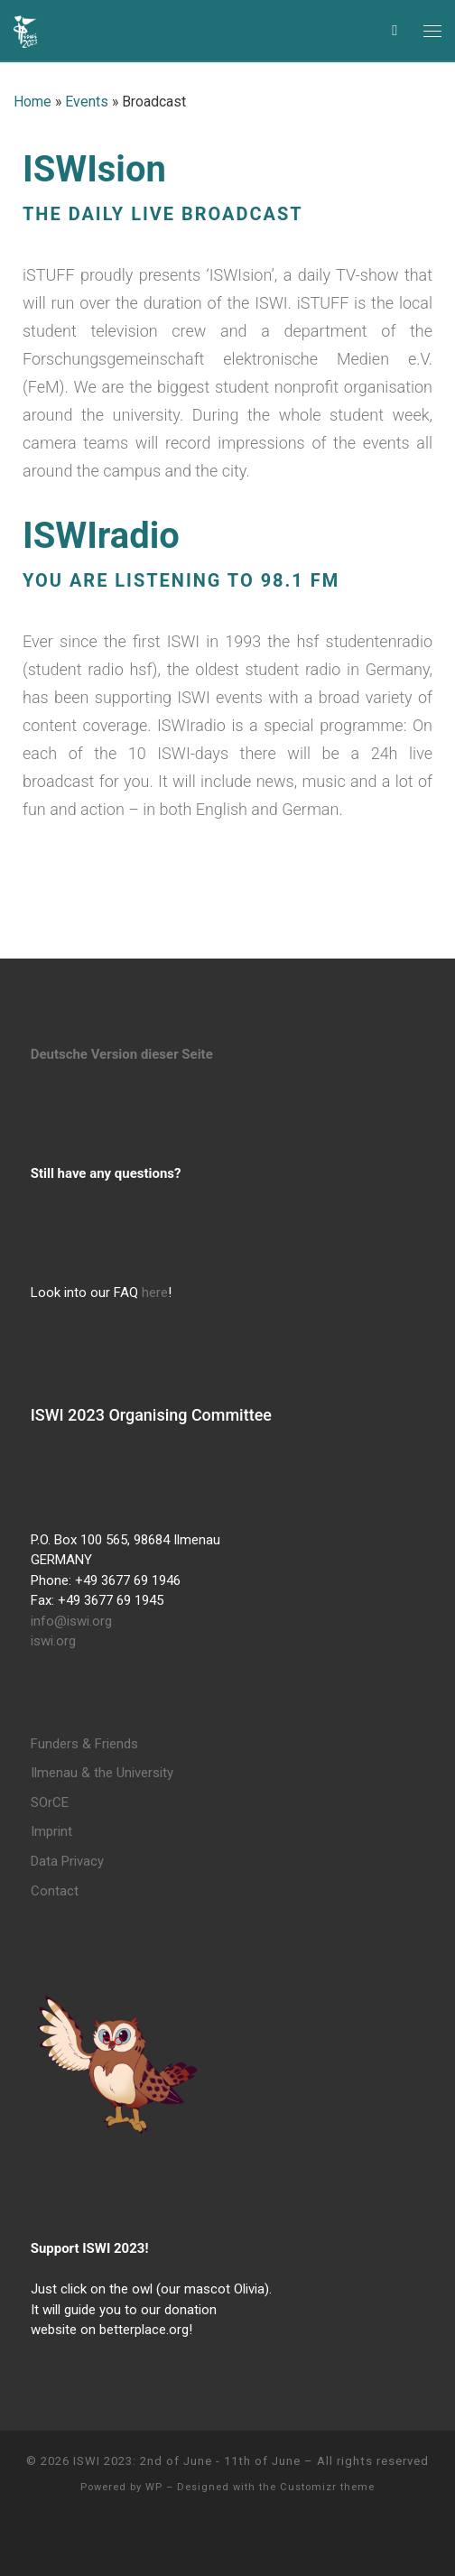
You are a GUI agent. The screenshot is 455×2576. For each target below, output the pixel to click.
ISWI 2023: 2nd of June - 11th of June (187, 2461)
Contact (55, 1891)
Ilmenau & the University (102, 1773)
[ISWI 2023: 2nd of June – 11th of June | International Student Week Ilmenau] (25, 29)
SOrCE (50, 1802)
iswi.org (53, 1641)
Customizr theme (327, 2487)
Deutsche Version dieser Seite (122, 1054)
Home (32, 101)
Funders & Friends (84, 1744)
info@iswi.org (71, 1621)
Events (86, 101)
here (155, 1292)
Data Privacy (67, 1861)
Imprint (51, 1831)
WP (153, 2487)
